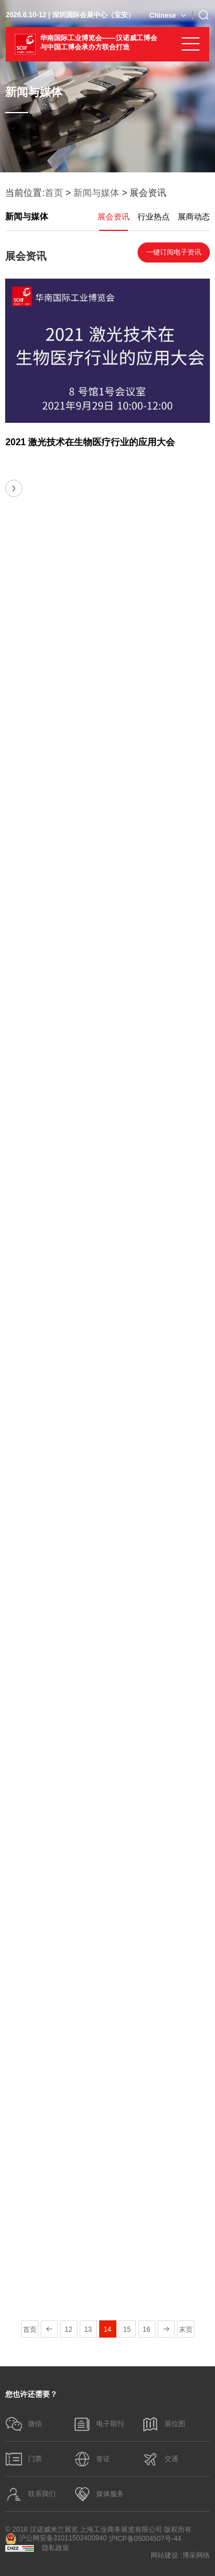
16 (146, 2330)
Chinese (162, 15)
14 (107, 2330)
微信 (23, 2423)
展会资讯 (113, 216)
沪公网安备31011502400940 (56, 2538)
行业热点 (154, 216)
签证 (91, 2458)
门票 (23, 2458)
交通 (160, 2458)
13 (88, 2330)
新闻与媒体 (96, 193)
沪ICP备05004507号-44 (145, 2538)
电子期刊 (98, 2423)
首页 (54, 193)
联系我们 (30, 2493)
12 (68, 2330)
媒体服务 (98, 2493)
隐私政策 (55, 2547)
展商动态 (194, 216)
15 (127, 2330)
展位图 (163, 2423)
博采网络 (196, 2555)
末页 (186, 2330)
